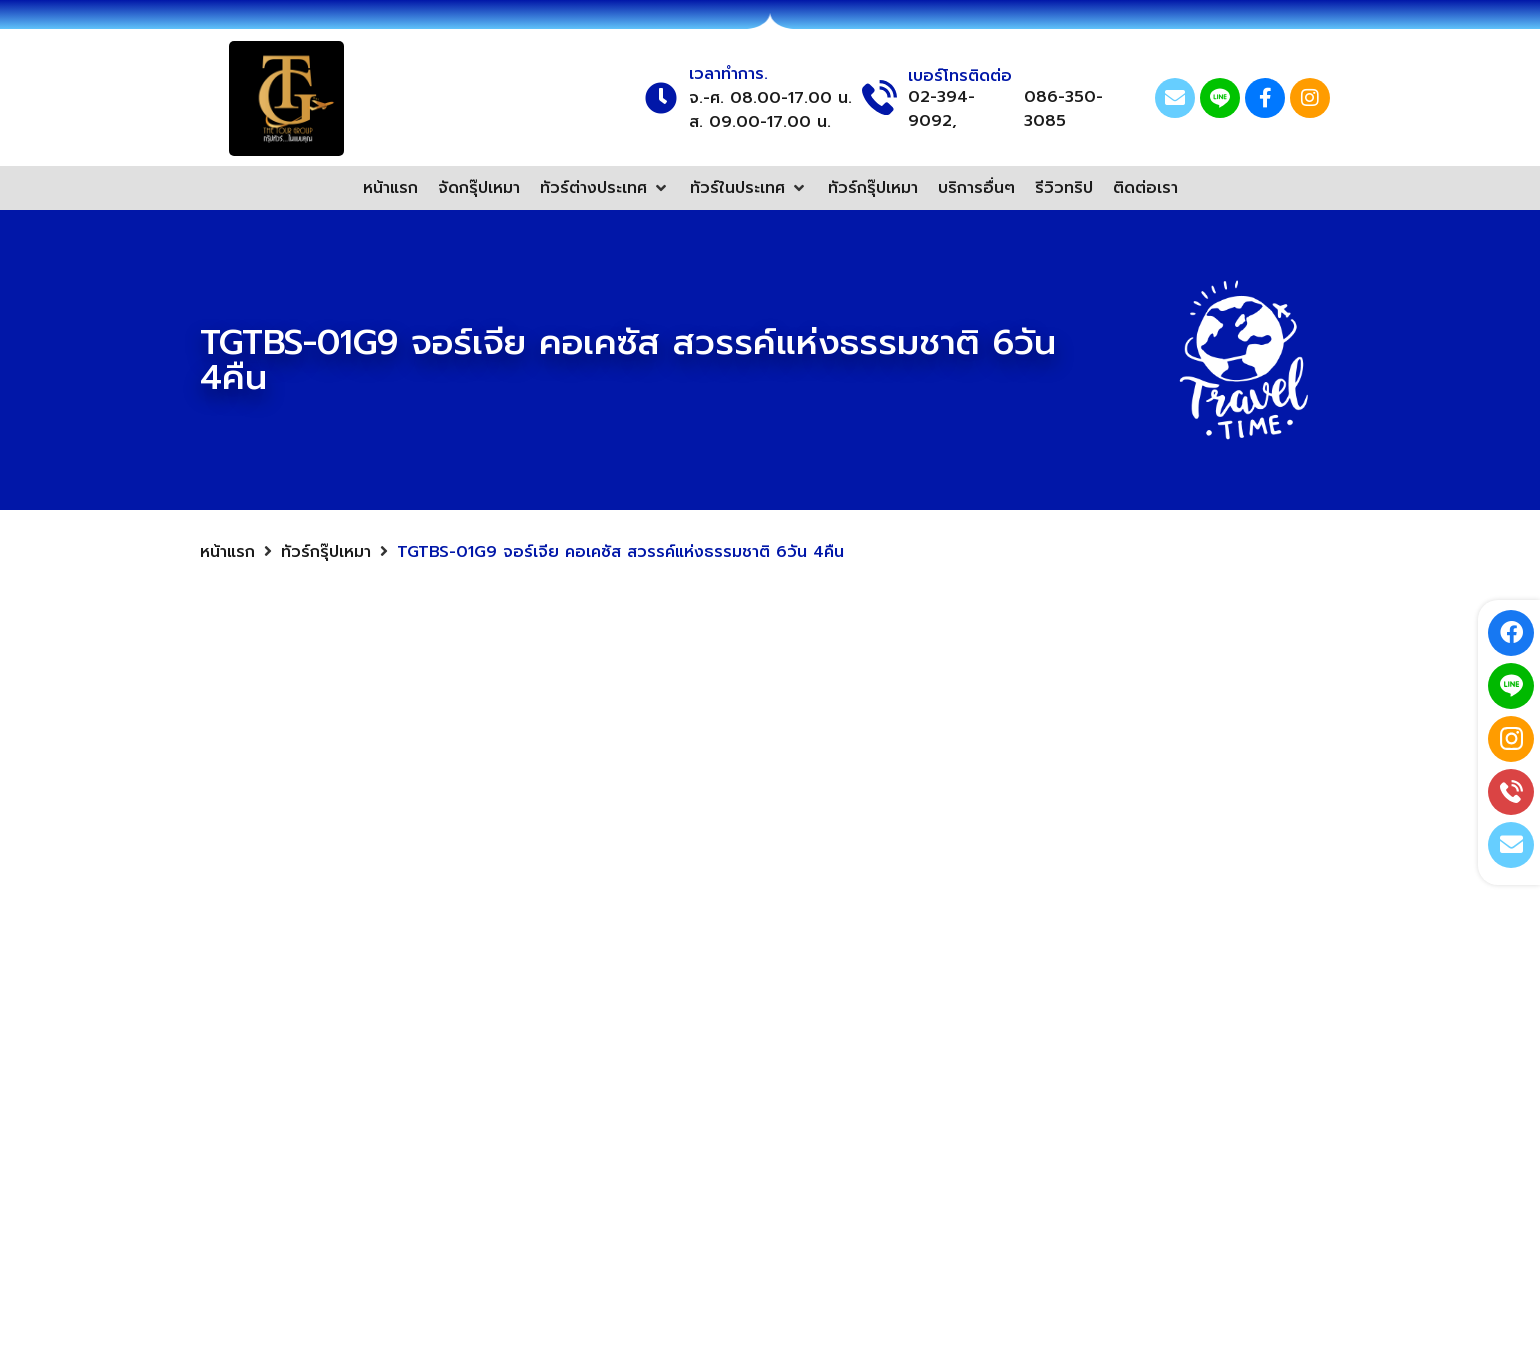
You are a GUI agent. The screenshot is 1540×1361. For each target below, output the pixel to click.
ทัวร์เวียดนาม (767, 1020)
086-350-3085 (1063, 109)
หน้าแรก (227, 552)
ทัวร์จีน (620, 1062)
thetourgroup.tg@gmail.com (1130, 1072)
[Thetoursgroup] (981, 1158)
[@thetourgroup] (981, 1115)
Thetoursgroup (1077, 1158)
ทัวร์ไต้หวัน (759, 978)
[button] (605, 188)
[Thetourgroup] (981, 1029)
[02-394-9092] (981, 1201)
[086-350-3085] (981, 1244)
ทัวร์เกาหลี (631, 1104)
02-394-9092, (941, 109)
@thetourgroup (1078, 1115)
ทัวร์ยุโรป (628, 978)
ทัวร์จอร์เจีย (763, 1062)
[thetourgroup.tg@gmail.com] (981, 1072)
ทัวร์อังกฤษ (761, 1146)
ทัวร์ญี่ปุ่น (628, 1020)
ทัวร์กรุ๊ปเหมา (326, 552)
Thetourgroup (1073, 1029)
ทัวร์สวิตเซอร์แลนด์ (788, 1104)
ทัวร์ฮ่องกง (636, 1146)
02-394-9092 (1070, 1201)
